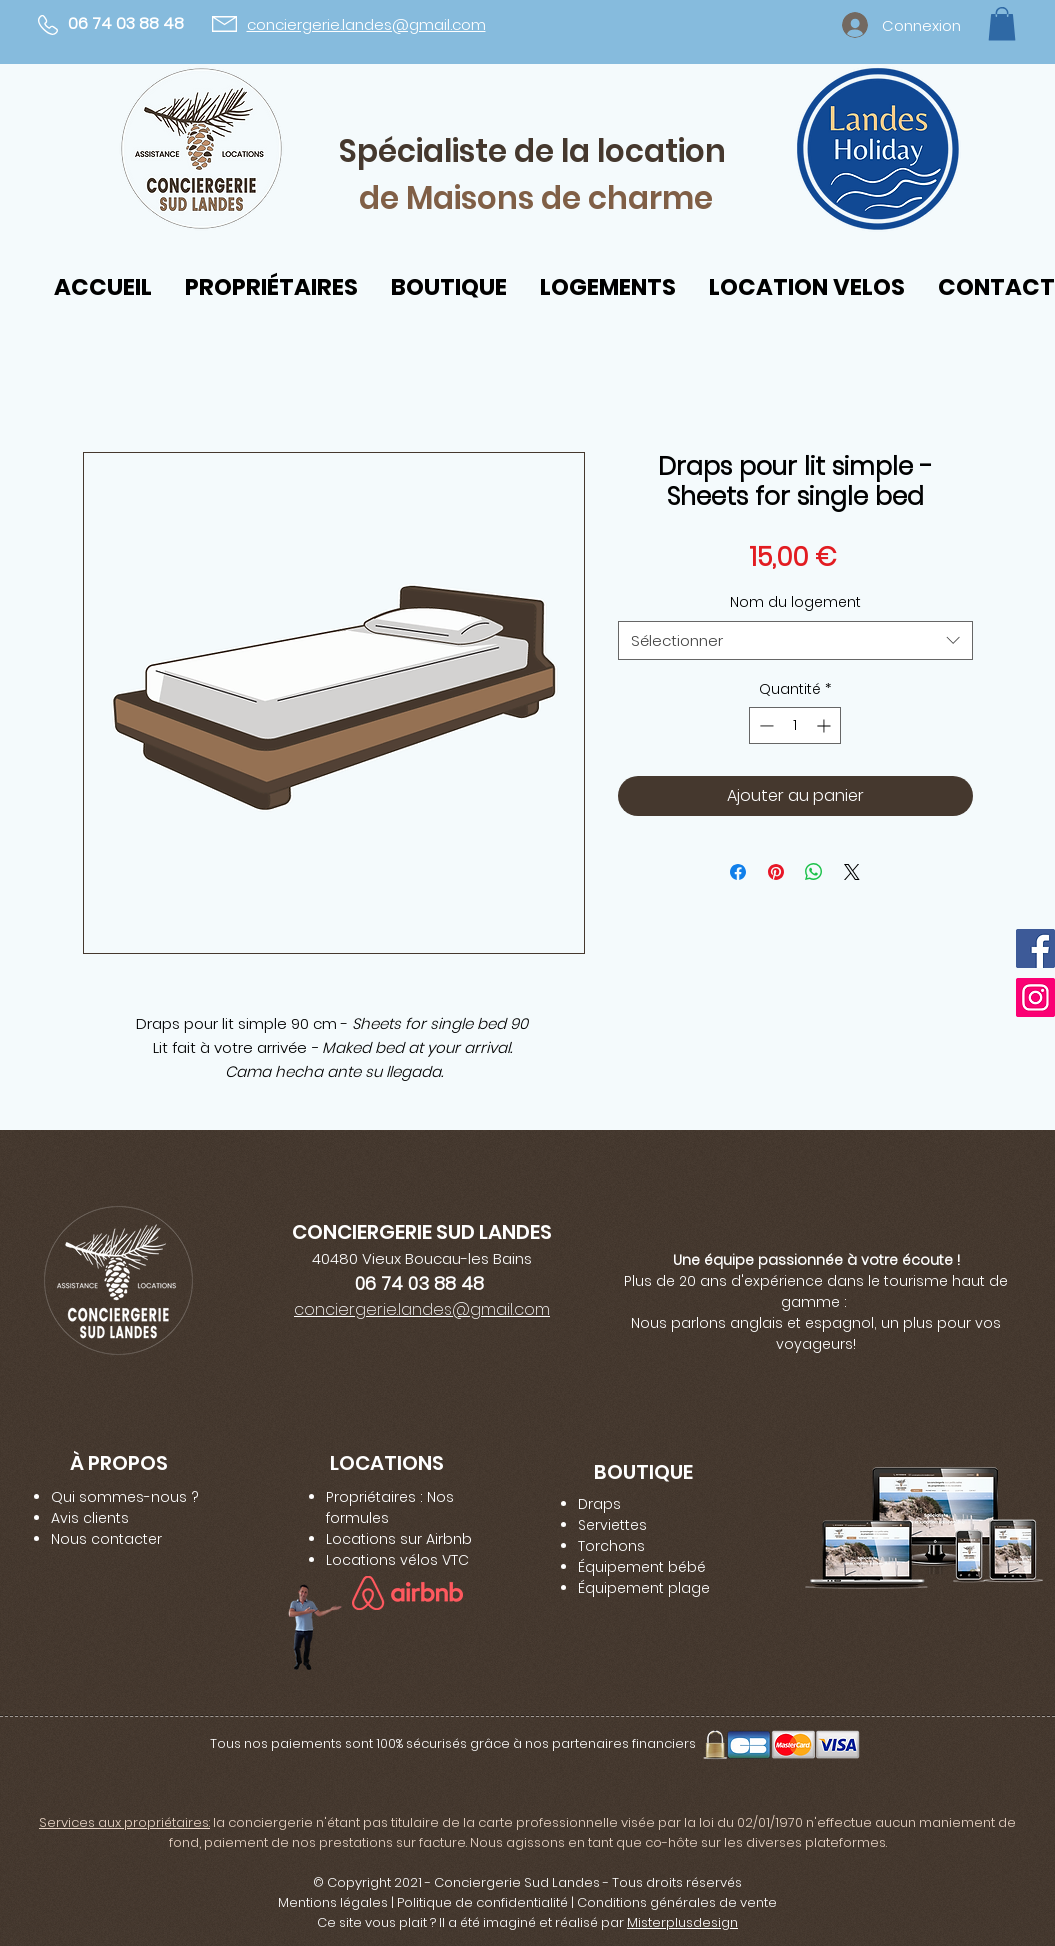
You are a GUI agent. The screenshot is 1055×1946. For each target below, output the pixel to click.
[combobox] (795, 640)
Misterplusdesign (682, 1922)
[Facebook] (1035, 948)
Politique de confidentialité (482, 1902)
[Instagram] (1035, 997)
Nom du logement (795, 602)
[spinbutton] (795, 725)
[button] (1002, 23)
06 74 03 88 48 (126, 23)
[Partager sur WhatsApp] (814, 872)
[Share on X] (852, 872)
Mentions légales (333, 1902)
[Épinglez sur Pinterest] (776, 872)
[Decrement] (764, 725)
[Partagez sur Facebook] (738, 872)
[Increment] (825, 725)
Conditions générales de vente (677, 1902)
